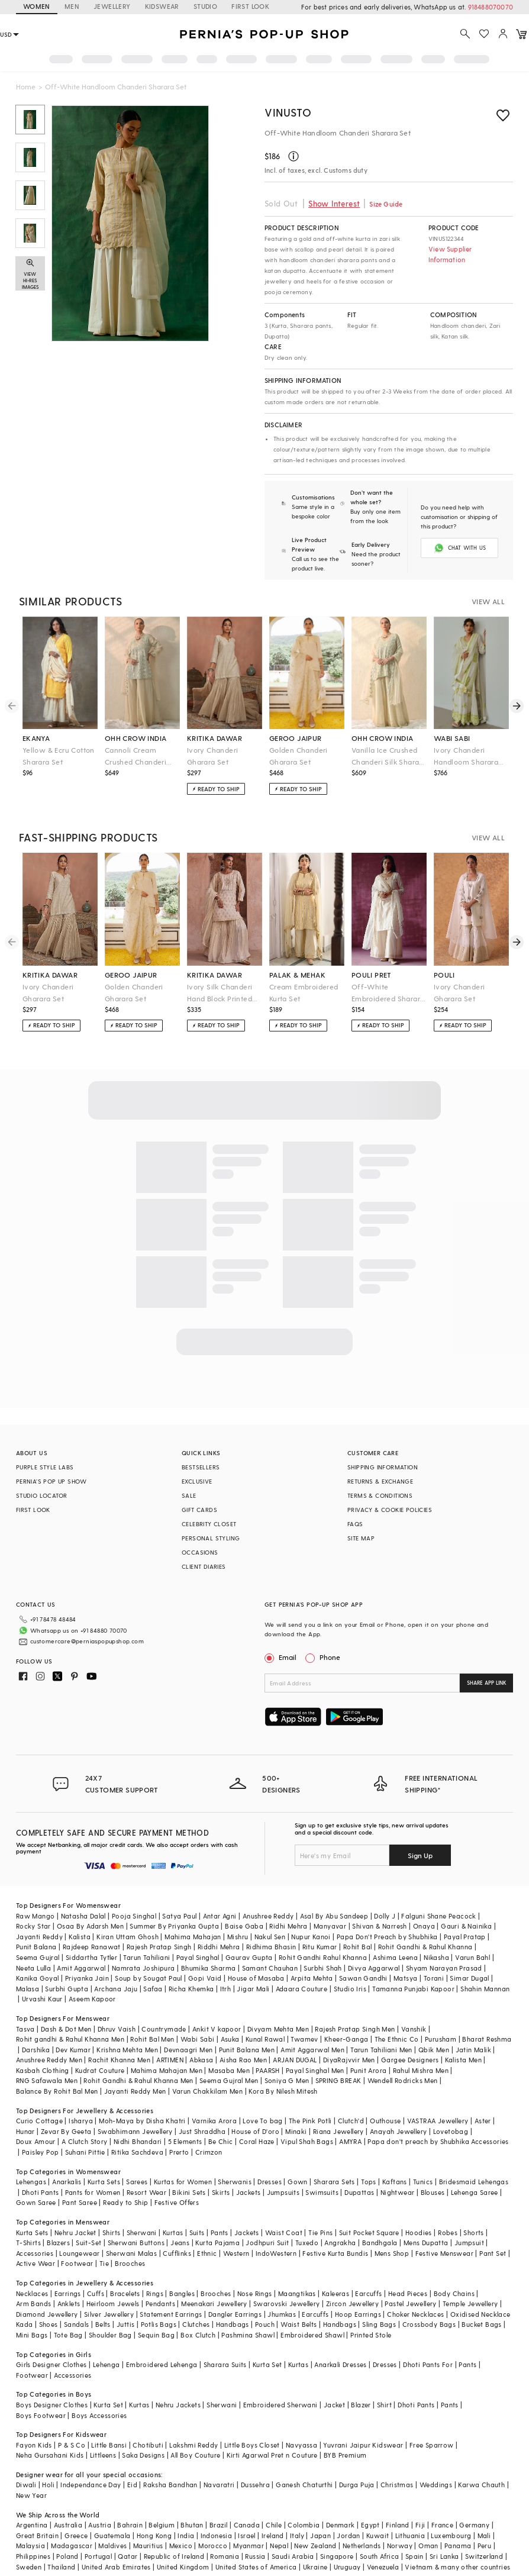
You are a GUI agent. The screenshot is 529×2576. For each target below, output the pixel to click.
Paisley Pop (40, 2152)
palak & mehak (297, 975)
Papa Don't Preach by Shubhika (387, 1936)
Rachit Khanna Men (119, 2060)
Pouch (265, 2324)
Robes (447, 2232)
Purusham (440, 2039)
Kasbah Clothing (42, 2070)
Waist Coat (283, 2232)
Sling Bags (379, 2324)
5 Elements (185, 2141)
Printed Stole (370, 2335)
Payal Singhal (198, 1957)
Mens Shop (392, 2253)
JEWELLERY (112, 6)
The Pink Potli (310, 2120)
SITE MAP (361, 1538)
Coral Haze (257, 2141)
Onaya (424, 1926)
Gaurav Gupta (249, 1957)
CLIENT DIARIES (204, 1566)
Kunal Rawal (265, 2039)
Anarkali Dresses (340, 2364)
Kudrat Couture (100, 2070)
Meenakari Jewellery (214, 2303)
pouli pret (371, 975)
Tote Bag (68, 2335)
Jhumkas (281, 2314)
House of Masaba (256, 1978)
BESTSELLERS (201, 1467)
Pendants (160, 2303)
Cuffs (95, 2293)
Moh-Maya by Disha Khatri (142, 2120)
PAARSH (267, 2070)
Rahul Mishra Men (421, 2070)
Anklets (68, 2303)
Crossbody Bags (429, 2324)
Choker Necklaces (415, 2314)
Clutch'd (351, 2120)
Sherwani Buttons (136, 2242)
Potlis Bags (158, 2324)
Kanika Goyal (37, 1978)
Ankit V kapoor (216, 2029)
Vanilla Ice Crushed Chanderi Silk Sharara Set (388, 757)
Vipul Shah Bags (306, 2141)
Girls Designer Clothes (51, 2364)
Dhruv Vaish (117, 2029)
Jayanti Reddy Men (135, 2091)
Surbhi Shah (322, 1968)
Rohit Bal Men (152, 2039)
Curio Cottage (39, 2120)
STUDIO (205, 6)
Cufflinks (177, 2253)
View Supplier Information (450, 254)
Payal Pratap (465, 1936)
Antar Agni (220, 1916)
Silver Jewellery (109, 2314)
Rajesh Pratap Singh (159, 1946)
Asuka (230, 2039)
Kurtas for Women (183, 2181)
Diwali (26, 2484)
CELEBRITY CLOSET (209, 1523)
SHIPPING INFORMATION (382, 1467)
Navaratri (219, 2484)
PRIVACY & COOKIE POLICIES (389, 1509)
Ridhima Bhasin (271, 1946)
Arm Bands (33, 2303)
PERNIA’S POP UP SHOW (51, 1481)
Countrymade (163, 2029)
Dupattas (359, 2192)
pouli (444, 975)
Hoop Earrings (358, 2314)
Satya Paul (179, 1916)
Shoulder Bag (110, 2335)
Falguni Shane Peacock (438, 1916)
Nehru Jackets (178, 2405)
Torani (434, 1978)
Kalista (80, 1936)
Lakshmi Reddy (193, 2445)
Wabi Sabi (197, 2039)
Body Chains (454, 2293)
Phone (329, 1657)
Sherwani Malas (131, 2253)
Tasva (25, 2029)
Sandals (76, 2324)
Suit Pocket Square (369, 2232)
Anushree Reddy (268, 1916)
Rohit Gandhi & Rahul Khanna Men (138, 2080)
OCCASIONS (200, 1552)
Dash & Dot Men (66, 2029)
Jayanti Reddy (39, 1936)
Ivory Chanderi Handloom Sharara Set (466, 757)
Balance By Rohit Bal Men (57, 2091)
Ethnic (207, 2253)
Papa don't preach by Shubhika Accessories (437, 2141)
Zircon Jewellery (352, 2303)
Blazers (58, 2242)
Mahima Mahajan (192, 1936)
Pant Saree (79, 2202)
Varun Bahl (472, 1957)
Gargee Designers (409, 2060)
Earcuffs (368, 2293)
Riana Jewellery (338, 2131)
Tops (368, 2181)
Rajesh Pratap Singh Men (355, 2029)
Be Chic (220, 2141)
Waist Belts (298, 2324)
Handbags (232, 2324)
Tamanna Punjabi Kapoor (413, 1989)
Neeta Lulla (33, 1968)
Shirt (384, 2405)
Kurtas (173, 2232)
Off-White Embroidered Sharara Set (388, 993)
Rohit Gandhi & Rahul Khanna (425, 1946)
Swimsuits (321, 2192)
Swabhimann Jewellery (135, 2131)
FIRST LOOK (250, 6)
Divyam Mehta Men (278, 2029)
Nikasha (436, 1957)
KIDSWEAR (162, 6)
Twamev (304, 2039)
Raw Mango (35, 1916)
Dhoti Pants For (428, 2364)
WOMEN (36, 6)
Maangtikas (297, 2293)
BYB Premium (345, 2455)
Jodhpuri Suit (267, 2242)
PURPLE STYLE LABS (45, 1467)
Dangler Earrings (235, 2314)
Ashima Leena (395, 1957)
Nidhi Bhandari (138, 2141)
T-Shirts (28, 2242)
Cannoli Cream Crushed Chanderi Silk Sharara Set (135, 757)
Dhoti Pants (40, 2192)
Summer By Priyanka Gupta (174, 1926)
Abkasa (201, 2060)
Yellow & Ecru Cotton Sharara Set (58, 756)
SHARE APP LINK (487, 1682)
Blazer (360, 2405)
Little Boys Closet (252, 2445)
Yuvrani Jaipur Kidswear (363, 2445)
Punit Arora (368, 2070)
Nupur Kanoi (310, 1936)
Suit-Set (88, 2242)
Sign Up (420, 1855)
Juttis (125, 2324)
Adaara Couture (302, 1989)
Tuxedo (306, 2242)
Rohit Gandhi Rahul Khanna (323, 1957)
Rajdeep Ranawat (92, 1946)
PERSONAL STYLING (211, 1538)
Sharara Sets (334, 2181)
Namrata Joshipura (143, 1968)
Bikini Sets (188, 2192)
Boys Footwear (41, 2415)
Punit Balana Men (247, 2049)
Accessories (34, 2253)
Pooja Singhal (134, 1916)
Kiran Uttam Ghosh (127, 1936)
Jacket (334, 2405)
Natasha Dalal (83, 1916)
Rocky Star (33, 1926)
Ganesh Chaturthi (304, 2484)
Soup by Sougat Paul (148, 1978)
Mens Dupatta (426, 2242)
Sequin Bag (156, 2335)
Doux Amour (36, 2141)
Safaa (152, 1989)
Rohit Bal (357, 1946)
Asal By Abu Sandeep (334, 1916)
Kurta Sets (104, 2181)
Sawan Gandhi (363, 1978)
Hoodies (418, 2232)
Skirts (221, 2192)
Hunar (25, 2131)
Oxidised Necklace (480, 2314)
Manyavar (330, 1926)
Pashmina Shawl (248, 2335)
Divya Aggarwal (374, 1968)
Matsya (405, 1978)
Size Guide (385, 204)
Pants (219, 2232)
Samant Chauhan (270, 1968)
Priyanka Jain (87, 1978)
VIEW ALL (488, 601)
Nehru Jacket (75, 2232)
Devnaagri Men (188, 2049)
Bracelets (125, 2293)
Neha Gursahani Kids (50, 2455)
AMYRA (350, 2141)
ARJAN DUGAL (295, 2060)
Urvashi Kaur (42, 1999)
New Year (31, 2495)
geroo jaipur (295, 738)
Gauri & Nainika (466, 1926)
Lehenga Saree (474, 2192)
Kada (24, 2324)
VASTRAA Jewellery (438, 2120)
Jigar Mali (253, 1989)
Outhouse (385, 2120)
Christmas (397, 2484)
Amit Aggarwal (81, 1968)
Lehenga (106, 2364)
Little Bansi (109, 2445)
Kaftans (394, 2181)
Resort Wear (146, 2192)
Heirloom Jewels (113, 2303)
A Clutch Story (85, 2141)
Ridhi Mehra (288, 1926)
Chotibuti (148, 2445)
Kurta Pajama (217, 2242)
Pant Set (492, 2253)
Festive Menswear (444, 2253)
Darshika (36, 2049)
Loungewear (79, 2253)
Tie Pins (320, 2232)
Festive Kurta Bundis (335, 2253)
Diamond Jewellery (47, 2314)
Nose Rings (254, 2293)
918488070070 (490, 7)
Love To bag (262, 2120)
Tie (104, 2263)
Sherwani (142, 2232)
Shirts (111, 2232)
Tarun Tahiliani (146, 1957)
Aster (483, 2120)
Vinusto (287, 112)
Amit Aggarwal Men (312, 2049)
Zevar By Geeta (66, 2131)
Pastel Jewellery (410, 2303)
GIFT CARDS (199, 1509)
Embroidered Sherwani (280, 2405)
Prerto (179, 2152)
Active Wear (35, 2263)
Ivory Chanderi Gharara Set (212, 756)
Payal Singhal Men (315, 2070)
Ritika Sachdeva (137, 2152)
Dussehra (255, 2484)
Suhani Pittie (85, 2152)
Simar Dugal (469, 1978)
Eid (132, 2484)
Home (26, 86)
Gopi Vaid (205, 1978)
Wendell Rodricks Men (402, 2080)
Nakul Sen (270, 1936)
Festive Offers (176, 2202)
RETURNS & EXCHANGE (380, 1481)
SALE (189, 1495)
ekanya (36, 738)
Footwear (77, 2263)
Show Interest (334, 203)
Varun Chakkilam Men (207, 2091)
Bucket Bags (481, 2324)
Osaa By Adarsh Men (90, 1926)
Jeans (179, 2242)
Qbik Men (433, 2049)
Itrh (225, 1989)
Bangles (182, 2293)
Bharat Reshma (486, 2039)
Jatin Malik (473, 2049)
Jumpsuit (469, 2242)
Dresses (269, 2181)
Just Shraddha (202, 2131)
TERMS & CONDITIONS (379, 1495)
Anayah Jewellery (398, 2131)
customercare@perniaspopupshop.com (87, 1641)
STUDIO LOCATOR (41, 1495)
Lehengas (31, 2181)
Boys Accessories (99, 2415)
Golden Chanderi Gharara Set (298, 756)
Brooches (130, 2263)
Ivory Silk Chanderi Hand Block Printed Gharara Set (220, 993)
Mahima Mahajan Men (166, 2070)
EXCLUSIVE (197, 1481)
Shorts (473, 2232)
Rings (154, 2293)
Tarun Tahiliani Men (381, 2049)
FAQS (355, 1523)
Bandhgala (380, 2242)
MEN (71, 6)
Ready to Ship (125, 2202)
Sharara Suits (225, 2364)
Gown (298, 2181)
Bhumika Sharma (208, 1968)
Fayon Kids (34, 2445)
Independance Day (90, 2484)
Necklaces (32, 2293)
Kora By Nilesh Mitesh (283, 2091)
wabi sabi (452, 738)
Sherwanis (234, 2181)
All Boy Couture (195, 2455)
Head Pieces (407, 2293)
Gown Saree (36, 2202)
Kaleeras (335, 2293)
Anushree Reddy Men (49, 2060)
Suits (197, 2232)
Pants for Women (93, 2192)
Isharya (81, 2120)
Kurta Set (267, 2364)
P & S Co (71, 2445)
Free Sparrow (431, 2445)
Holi (48, 2484)
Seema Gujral (38, 1957)
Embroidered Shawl (312, 2335)
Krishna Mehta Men (127, 2049)
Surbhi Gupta (66, 1989)
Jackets (248, 2192)
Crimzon (208, 2152)
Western (236, 2253)
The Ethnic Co (397, 2039)
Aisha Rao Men (243, 2060)
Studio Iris (350, 1989)
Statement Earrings (171, 2314)
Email (281, 1657)
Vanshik (414, 2029)
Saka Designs (143, 2455)
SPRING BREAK (338, 2080)
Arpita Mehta (312, 1978)
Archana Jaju (115, 1989)
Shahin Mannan (484, 1989)
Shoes (48, 2324)
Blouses (433, 2192)
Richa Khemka (191, 1989)
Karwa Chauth (481, 2484)
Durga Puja (357, 2484)
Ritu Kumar (319, 1946)
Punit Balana (36, 1946)
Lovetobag (451, 2131)
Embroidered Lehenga (162, 2364)
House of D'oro (255, 2131)
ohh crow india (136, 738)
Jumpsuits (283, 2192)
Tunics (423, 2181)
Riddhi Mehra (219, 1946)
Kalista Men (463, 2060)
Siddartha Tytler (91, 1957)
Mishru (237, 1936)
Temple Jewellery (470, 2303)
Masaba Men (229, 2070)
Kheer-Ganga (346, 2039)
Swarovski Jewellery (286, 2303)
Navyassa (301, 2445)
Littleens (103, 2455)
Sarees (136, 2181)
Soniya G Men (286, 2080)
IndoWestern (276, 2253)
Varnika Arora (214, 2120)
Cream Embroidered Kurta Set (303, 992)
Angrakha (340, 2242)
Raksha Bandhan (170, 2484)
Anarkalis (67, 2181)
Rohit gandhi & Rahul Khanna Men (70, 2039)
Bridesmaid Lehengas (474, 2181)
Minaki (296, 2131)
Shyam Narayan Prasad (444, 1968)
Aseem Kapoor (92, 1999)
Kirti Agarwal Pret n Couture (272, 2455)
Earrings (67, 2293)
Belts (103, 2324)
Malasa (27, 1989)
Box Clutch (197, 2335)
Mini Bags (32, 2335)
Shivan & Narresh (379, 1926)
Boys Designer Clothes (52, 2405)
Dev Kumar (73, 2049)
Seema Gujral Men (228, 2080)
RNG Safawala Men (47, 2080)
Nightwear (397, 2192)
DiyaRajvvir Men (349, 2060)
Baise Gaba (244, 1926)
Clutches (195, 2324)
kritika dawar (214, 738)
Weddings (436, 2484)
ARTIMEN (169, 2060)
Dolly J (384, 1916)
